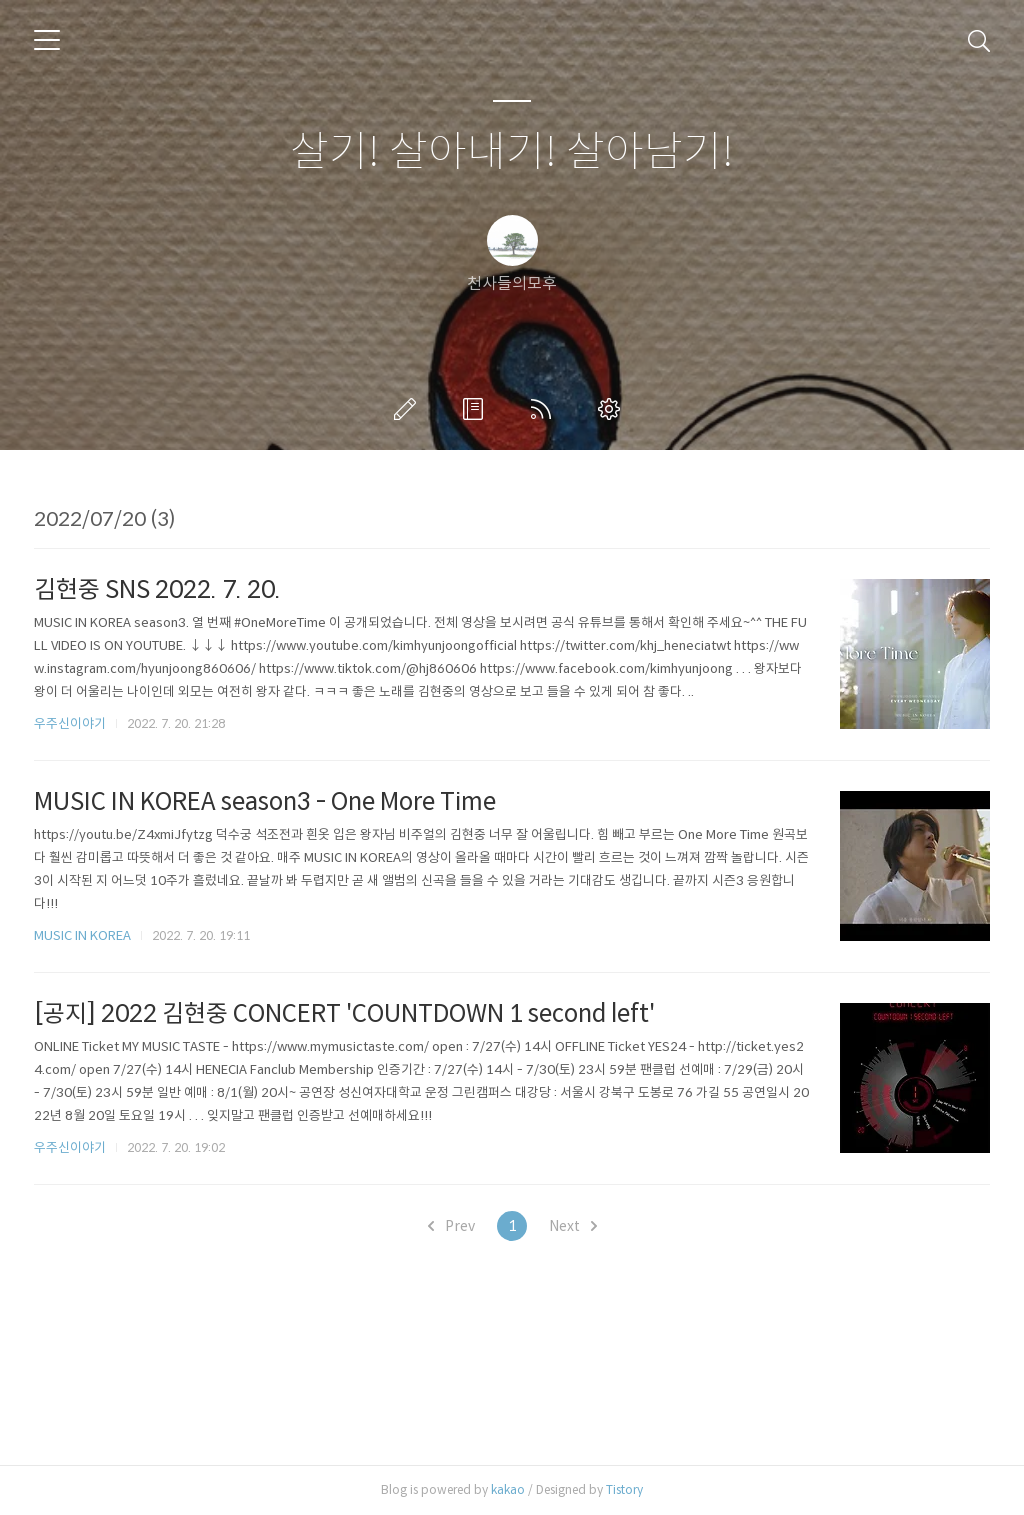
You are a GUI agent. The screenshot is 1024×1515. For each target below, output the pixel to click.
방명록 (477, 409)
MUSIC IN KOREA (82, 935)
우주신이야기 (70, 723)
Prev (451, 1226)
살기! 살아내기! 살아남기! (512, 152)
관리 (613, 409)
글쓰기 (409, 409)
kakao (508, 1489)
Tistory (624, 1489)
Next (573, 1226)
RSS (545, 409)
